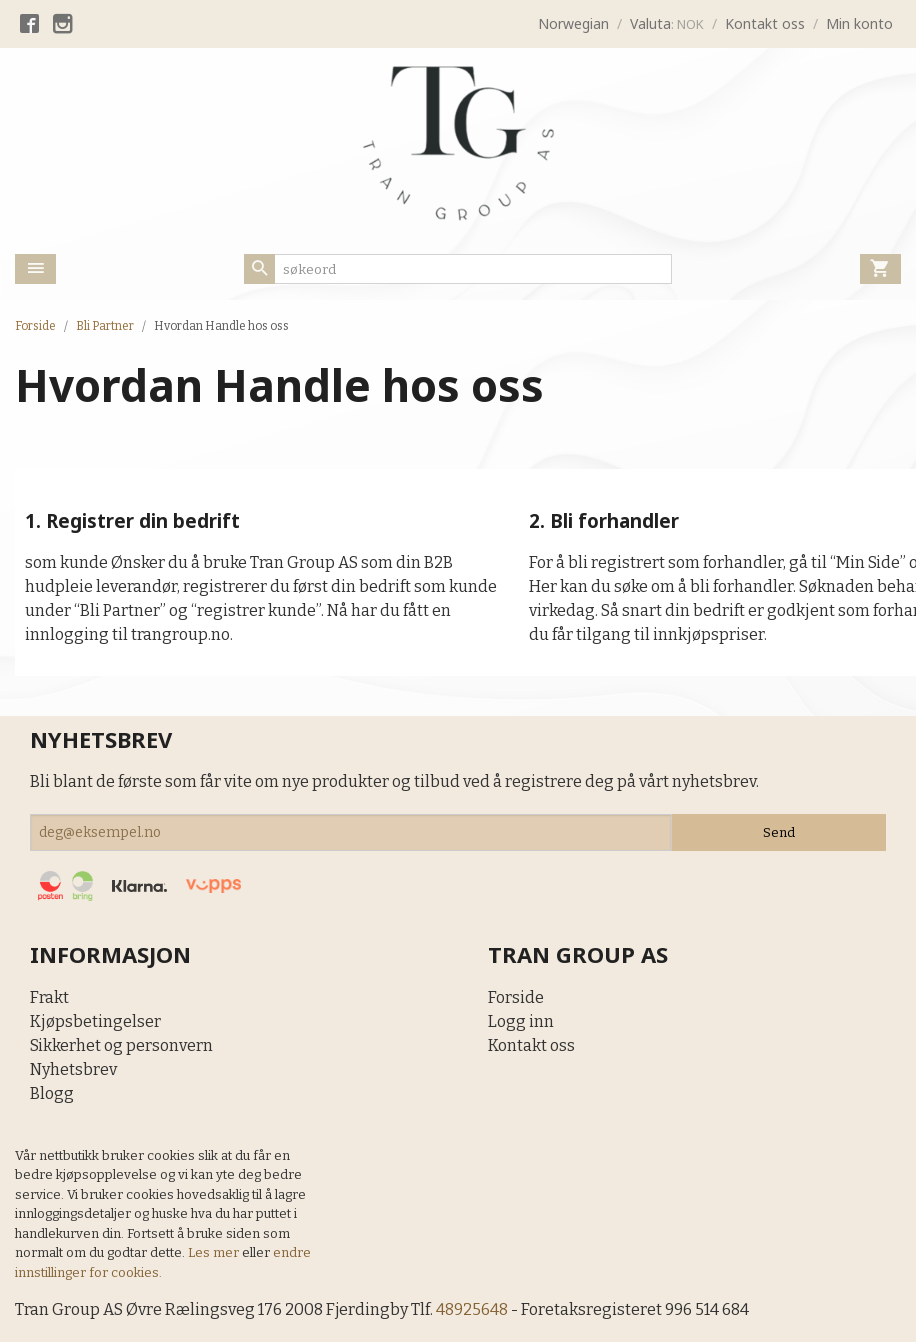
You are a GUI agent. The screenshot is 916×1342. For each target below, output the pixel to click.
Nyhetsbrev (73, 1069)
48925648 (473, 1309)
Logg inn (521, 1021)
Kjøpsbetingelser (95, 1021)
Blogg (52, 1093)
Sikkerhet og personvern (121, 1045)
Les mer (215, 1252)
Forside (35, 326)
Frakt (49, 997)
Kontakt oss (531, 1045)
